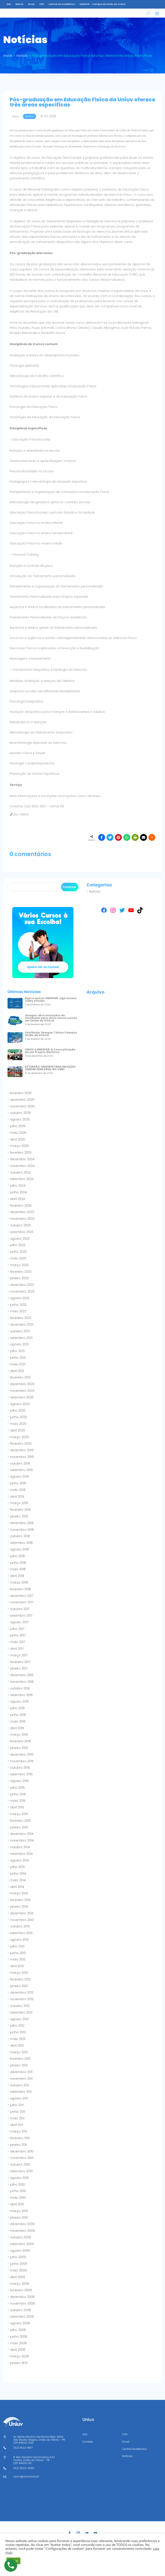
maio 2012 (17, 2045)
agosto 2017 (19, 1628)
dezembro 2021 (21, 1330)
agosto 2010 (19, 2184)
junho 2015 (18, 1800)
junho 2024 (18, 1198)
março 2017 (19, 1661)
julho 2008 (18, 2336)
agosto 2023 (19, 1244)
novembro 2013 (22, 1926)
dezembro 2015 (22, 1760)
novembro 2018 (22, 1535)
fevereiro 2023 (20, 1278)
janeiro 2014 (19, 1912)
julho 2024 (18, 1191)
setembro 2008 (22, 2322)
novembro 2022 (22, 1297)
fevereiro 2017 (20, 1668)
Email (31, 4)
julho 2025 (18, 1132)
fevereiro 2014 (20, 1906)
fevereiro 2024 (21, 1211)
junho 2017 (18, 1641)
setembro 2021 (21, 1344)
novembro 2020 (22, 1397)
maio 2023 (18, 1264)
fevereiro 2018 (20, 1595)
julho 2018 (17, 1562)
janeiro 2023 (19, 1284)
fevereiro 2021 (20, 1383)
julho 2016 (17, 1714)
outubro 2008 (20, 2316)
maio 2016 (18, 1727)
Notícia (94, 897)
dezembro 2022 (22, 1291)
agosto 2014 (19, 1866)
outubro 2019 (20, 1469)
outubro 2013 (20, 1932)
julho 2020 (18, 1416)
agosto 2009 (20, 2256)
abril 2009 (17, 2283)
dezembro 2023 (22, 1218)
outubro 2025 (20, 1119)
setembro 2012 (21, 2018)
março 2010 (19, 2217)
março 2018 (19, 1588)
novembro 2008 (22, 2309)
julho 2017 (17, 1635)
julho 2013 (17, 1952)
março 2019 (19, 1509)
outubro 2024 (20, 1178)
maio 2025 (18, 1139)
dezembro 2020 (22, 1390)
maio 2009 (18, 2276)
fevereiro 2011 (20, 2144)
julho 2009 (18, 2263)
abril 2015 (17, 1813)
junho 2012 (18, 2038)
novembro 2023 (22, 1224)
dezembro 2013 (21, 1919)
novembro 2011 (21, 2084)
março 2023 (19, 1271)
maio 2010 (18, 2203)
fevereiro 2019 (20, 1516)
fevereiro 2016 (20, 1747)
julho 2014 (17, 1873)
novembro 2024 (22, 1172)
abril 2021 (17, 1377)
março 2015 (19, 1820)
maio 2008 (18, 2349)
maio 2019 (18, 1496)
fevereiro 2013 (20, 1985)
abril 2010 (17, 2210)
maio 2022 (18, 1317)
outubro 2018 (20, 1542)
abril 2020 (17, 1436)
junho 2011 (17, 2118)
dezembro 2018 (22, 1529)
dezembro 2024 (22, 1165)
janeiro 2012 (19, 2071)
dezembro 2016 (22, 1681)
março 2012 (19, 2058)
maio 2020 (18, 1430)
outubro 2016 (20, 1694)
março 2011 (18, 2137)
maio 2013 (17, 1965)
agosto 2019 (19, 1482)
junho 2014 (18, 1879)
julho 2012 (17, 2031)
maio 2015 (18, 1807)
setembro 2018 (21, 1549)
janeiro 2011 (18, 2151)
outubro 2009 (20, 2243)
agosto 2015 (19, 1787)
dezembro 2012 (21, 1998)
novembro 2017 (21, 1608)
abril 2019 (17, 1502)
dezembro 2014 (22, 1840)
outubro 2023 (20, 1231)
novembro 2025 (22, 1112)
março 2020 (19, 1443)
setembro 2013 (21, 1939)
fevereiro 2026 (21, 1099)
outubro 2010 (20, 2170)
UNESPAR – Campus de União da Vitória (102, 4)
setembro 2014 (21, 1860)
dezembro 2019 (22, 1456)
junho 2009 (18, 2270)
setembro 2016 (21, 1701)
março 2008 (19, 2362)
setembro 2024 (22, 1185)
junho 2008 (18, 2342)
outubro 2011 (19, 2091)
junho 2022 (18, 1311)
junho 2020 (18, 1423)
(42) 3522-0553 (23, 2474)
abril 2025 (17, 1145)
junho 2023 (18, 1258)
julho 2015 (17, 1793)
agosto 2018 (19, 1555)
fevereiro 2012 (20, 2064)
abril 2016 (17, 1734)
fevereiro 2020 (21, 1449)
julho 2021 (17, 1357)
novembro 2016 (22, 1688)
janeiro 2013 (19, 1992)
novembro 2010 (22, 2164)
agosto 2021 (19, 1350)
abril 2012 (17, 2051)
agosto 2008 (20, 2329)
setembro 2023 (21, 1238)
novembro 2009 (22, 2237)
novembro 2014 (22, 1846)
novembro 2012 (22, 2005)
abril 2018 (17, 1582)
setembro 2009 (22, 2250)
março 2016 (19, 1740)
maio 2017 (17, 1648)
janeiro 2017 (19, 1674)
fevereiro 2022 (20, 1324)
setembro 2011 (21, 2098)
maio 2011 (17, 2124)
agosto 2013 (19, 1945)
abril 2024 (17, 1205)
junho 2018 (18, 1569)
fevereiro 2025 (21, 1158)
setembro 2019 (21, 1476)
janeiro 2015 (19, 1833)
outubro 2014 (20, 1853)
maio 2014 (18, 1886)
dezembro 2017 (21, 1602)
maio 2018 (18, 1575)
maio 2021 (17, 1370)
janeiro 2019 (19, 1522)
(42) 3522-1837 (23, 2454)
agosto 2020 (20, 1410)
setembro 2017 (21, 1621)
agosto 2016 (19, 1707)
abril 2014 (17, 1893)
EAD (9, 4)
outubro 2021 (20, 1337)
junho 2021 (18, 1363)
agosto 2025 (20, 1125)
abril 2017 (17, 1654)
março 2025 (19, 1152)
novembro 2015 (22, 1767)
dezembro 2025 (22, 1106)
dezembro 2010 (22, 2157)
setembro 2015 (21, 1780)
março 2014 (19, 1899)
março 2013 (19, 1979)
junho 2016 (18, 1721)
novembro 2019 (22, 1463)
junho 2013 (18, 1959)
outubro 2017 (19, 1615)
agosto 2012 (19, 2025)
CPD (41, 4)
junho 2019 (18, 1489)
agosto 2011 (19, 2104)
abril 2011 (16, 2131)
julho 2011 (17, 2111)
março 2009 (19, 2290)
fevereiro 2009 (21, 2296)
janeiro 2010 (19, 2223)
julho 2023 (17, 1251)
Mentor (19, 4)
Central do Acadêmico (62, 4)
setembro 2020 (22, 1403)
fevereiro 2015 (20, 1827)
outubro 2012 (20, 2012)
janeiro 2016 (19, 1754)
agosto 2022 (19, 1304)
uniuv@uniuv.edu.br (26, 2482)
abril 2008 (17, 2355)
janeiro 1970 (19, 2369)
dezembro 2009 (22, 2230)
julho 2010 (17, 2190)
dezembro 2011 (21, 2078)
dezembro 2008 (22, 2303)
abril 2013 (17, 1972)
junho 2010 (18, 2197)
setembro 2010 (21, 2177)
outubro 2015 (20, 1773)
